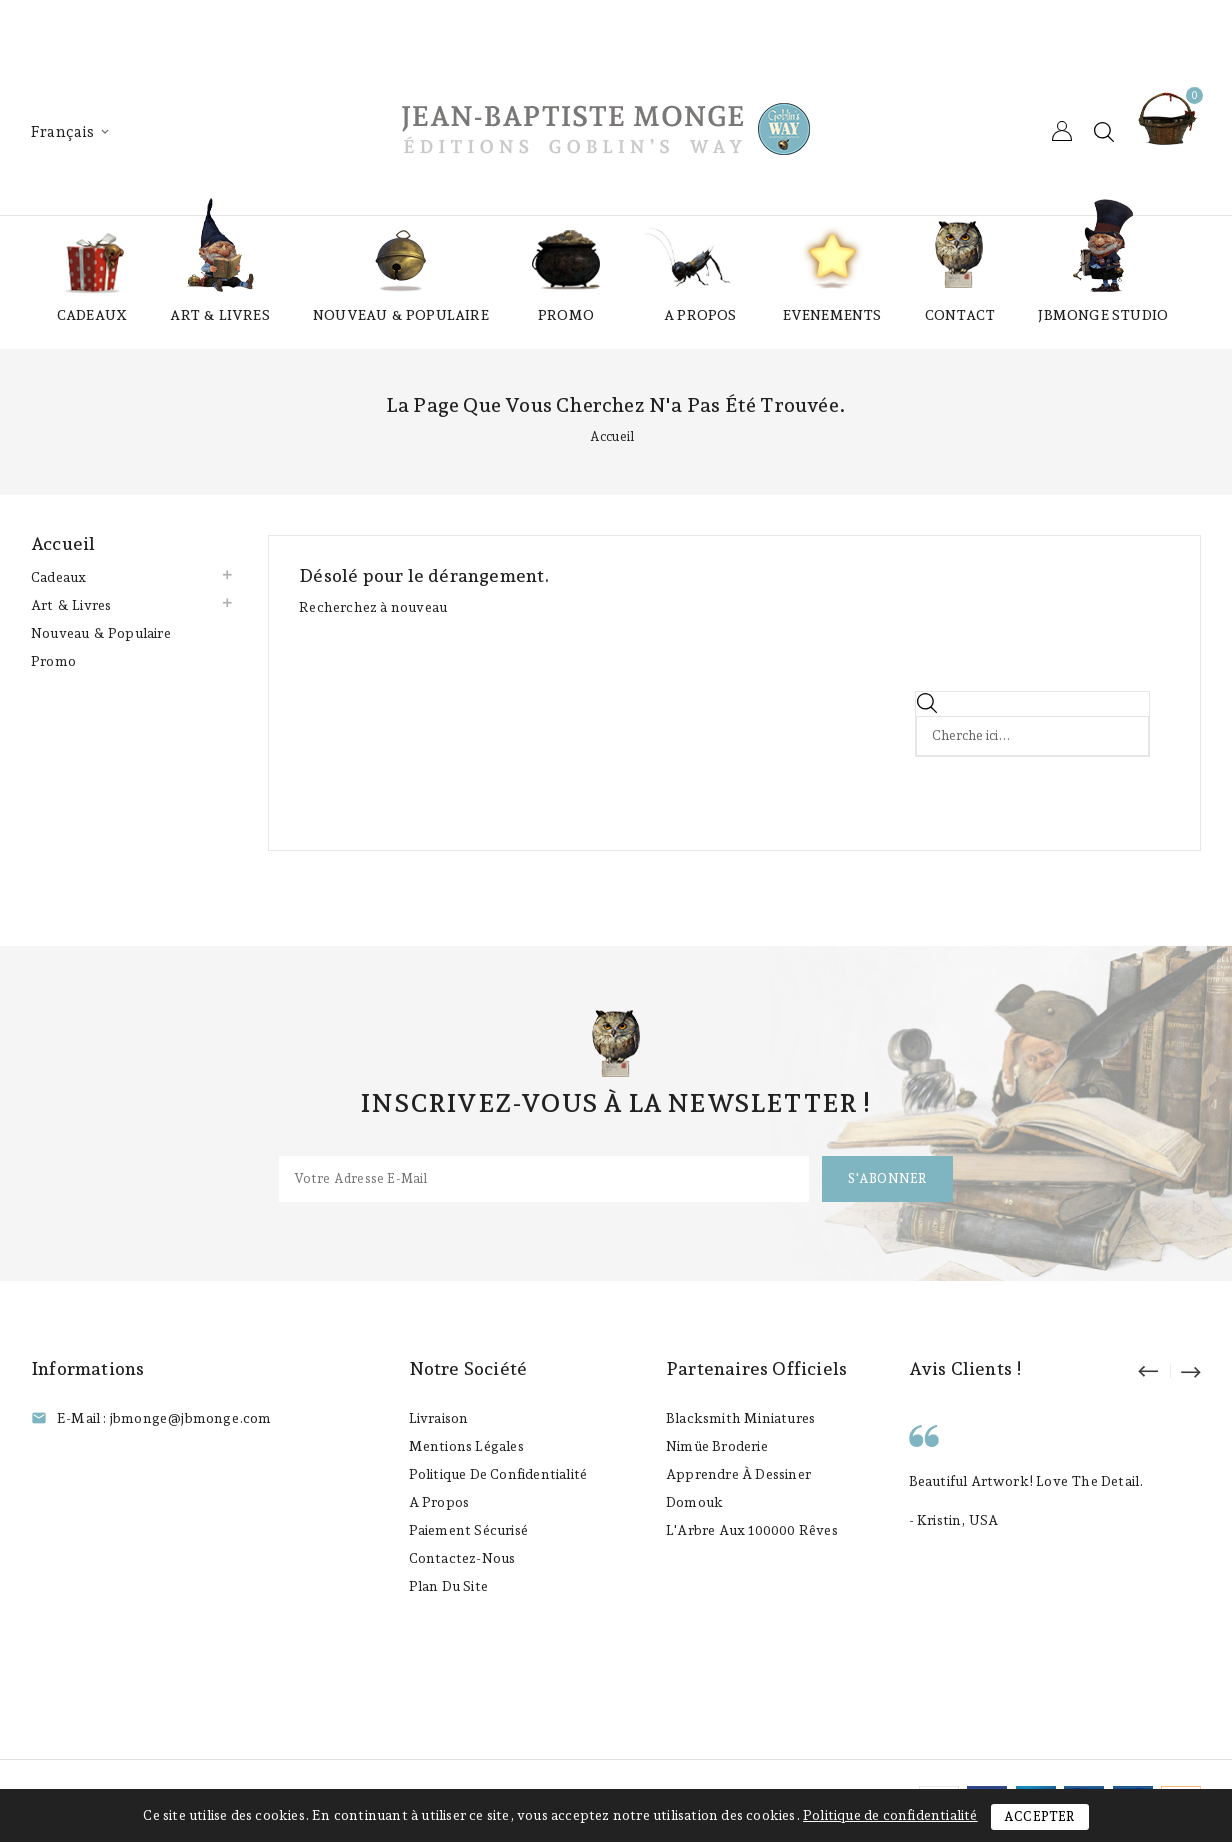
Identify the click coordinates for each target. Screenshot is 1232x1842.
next (1190, 1370)
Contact (960, 315)
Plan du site (448, 1586)
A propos (700, 315)
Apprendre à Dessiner (738, 1474)
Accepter (1040, 1816)
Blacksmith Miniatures (740, 1418)
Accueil (63, 543)
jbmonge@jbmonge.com (191, 1418)
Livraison (439, 1418)
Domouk (694, 1502)
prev (1157, 1370)
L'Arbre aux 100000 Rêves (752, 1530)
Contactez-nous (462, 1558)
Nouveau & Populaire (401, 315)
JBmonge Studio (1103, 315)
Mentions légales (466, 1446)
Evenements (832, 315)
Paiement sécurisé (468, 1530)
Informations (87, 1368)
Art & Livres (219, 315)
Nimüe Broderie (717, 1446)
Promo (566, 315)
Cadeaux (92, 315)
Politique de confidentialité (498, 1474)
